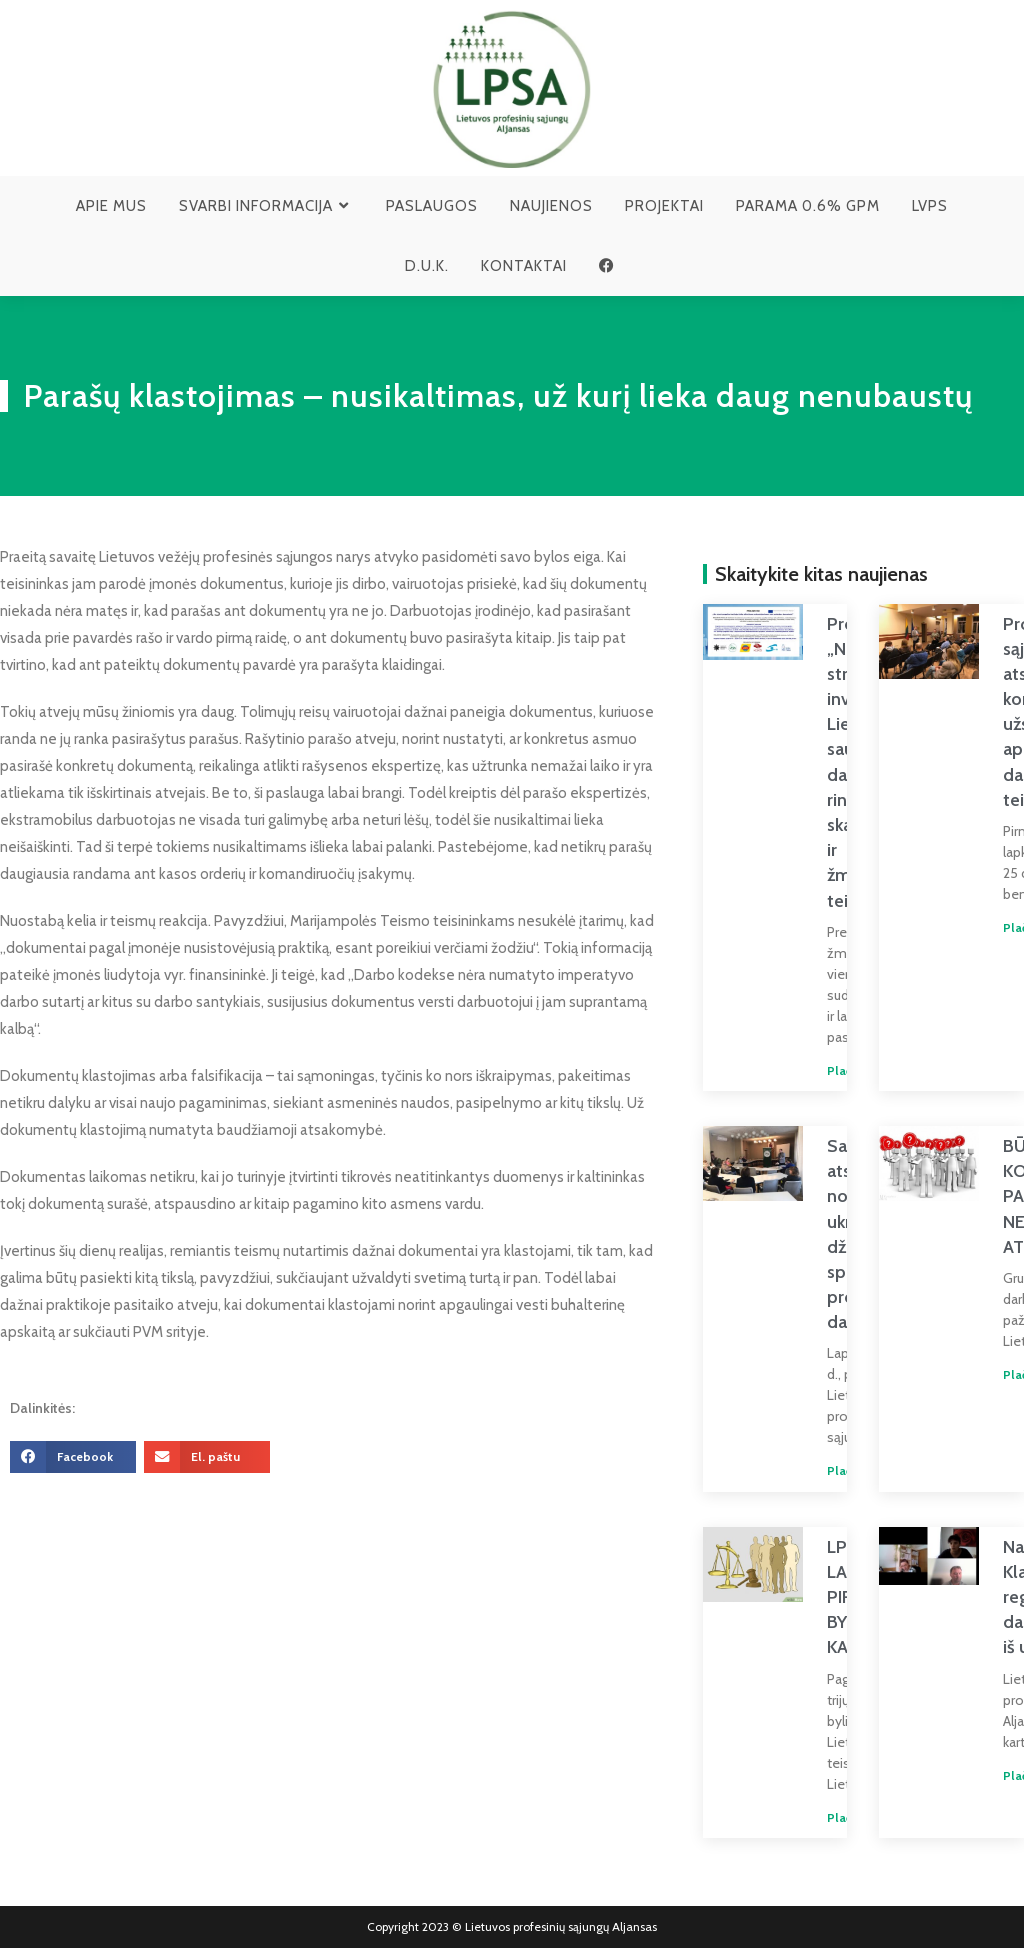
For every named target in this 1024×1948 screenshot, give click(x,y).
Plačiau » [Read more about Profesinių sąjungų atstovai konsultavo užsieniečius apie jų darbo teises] (989, 928)
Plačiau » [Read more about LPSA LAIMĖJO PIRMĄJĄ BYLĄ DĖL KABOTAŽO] (812, 1817)
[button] (73, 1457)
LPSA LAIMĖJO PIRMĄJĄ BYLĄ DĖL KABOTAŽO (832, 1597)
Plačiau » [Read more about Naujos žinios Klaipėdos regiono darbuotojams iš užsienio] (989, 1775)
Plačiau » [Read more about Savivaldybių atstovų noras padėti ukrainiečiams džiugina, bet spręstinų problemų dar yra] (812, 1471)
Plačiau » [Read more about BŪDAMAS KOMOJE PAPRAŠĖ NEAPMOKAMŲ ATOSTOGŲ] (989, 1374)
